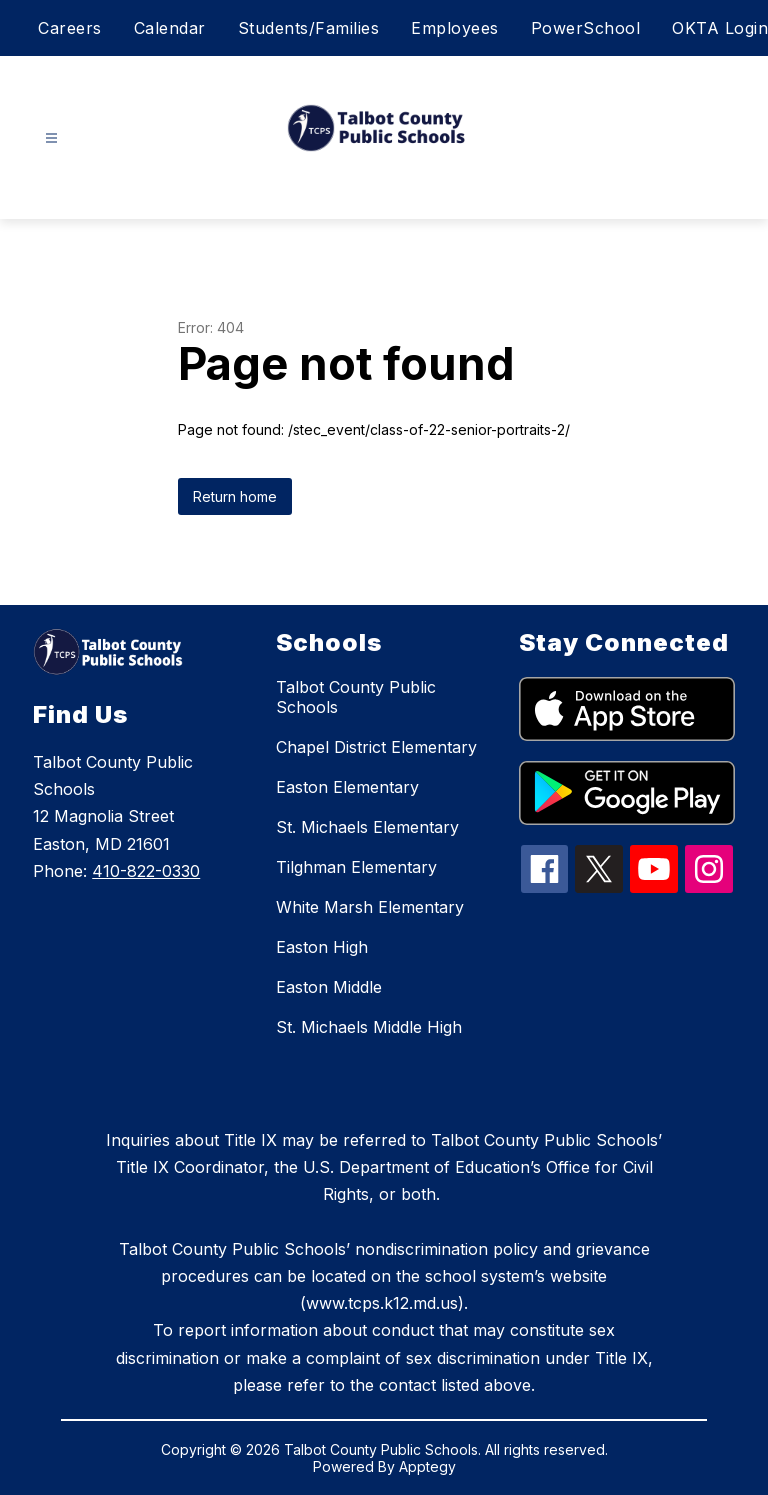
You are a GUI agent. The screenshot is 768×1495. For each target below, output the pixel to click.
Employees (455, 28)
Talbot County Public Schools (356, 697)
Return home (235, 496)
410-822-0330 (146, 871)
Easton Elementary (347, 787)
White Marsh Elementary (370, 907)
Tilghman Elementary (356, 867)
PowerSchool (586, 28)
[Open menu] (51, 138)
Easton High (322, 947)
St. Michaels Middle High (369, 1027)
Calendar (170, 28)
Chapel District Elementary (376, 747)
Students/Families (309, 28)
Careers (70, 28)
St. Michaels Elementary (367, 827)
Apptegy (427, 1466)
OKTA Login (720, 28)
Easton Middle (329, 987)
